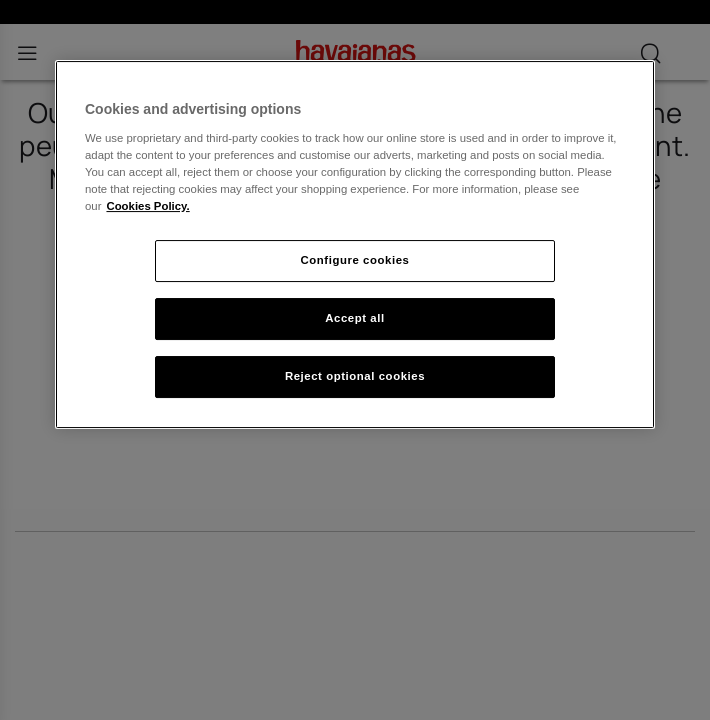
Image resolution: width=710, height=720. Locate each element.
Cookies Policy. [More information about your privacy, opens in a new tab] (147, 206)
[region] (355, 244)
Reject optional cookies (355, 376)
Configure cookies (355, 260)
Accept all (354, 318)
